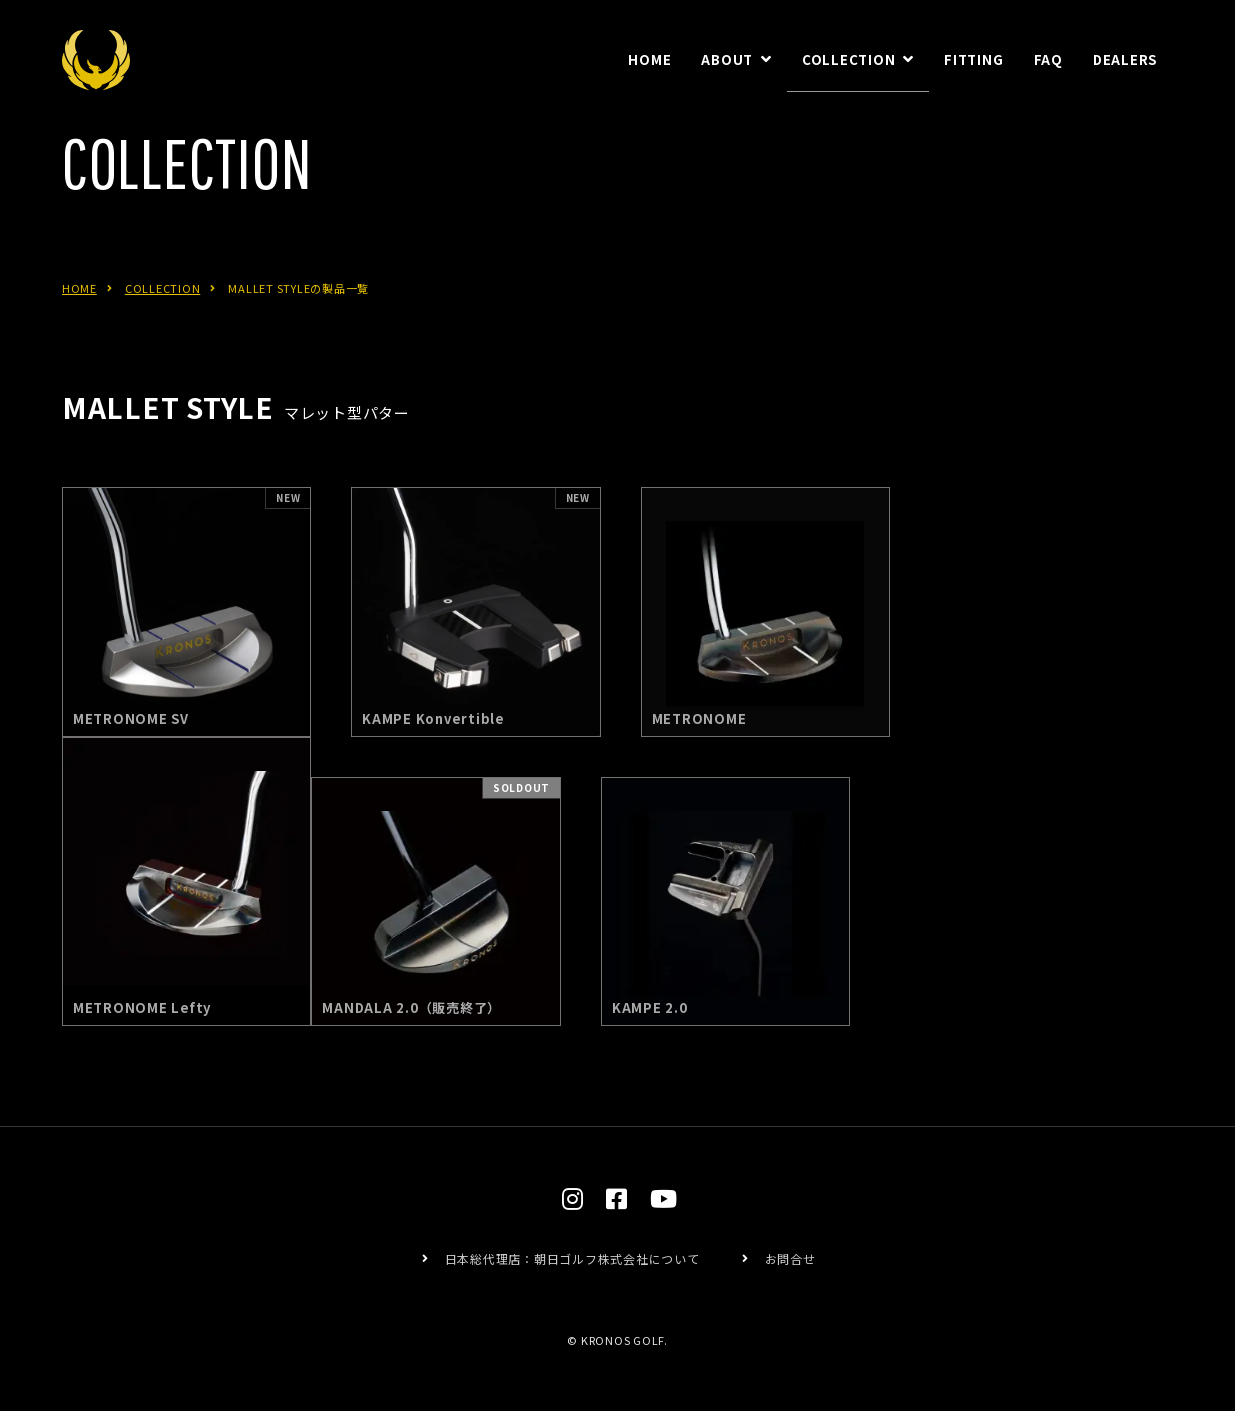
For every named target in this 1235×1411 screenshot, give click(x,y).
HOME (79, 311)
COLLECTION (163, 311)
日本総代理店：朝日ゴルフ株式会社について (572, 1258)
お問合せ (790, 1258)
